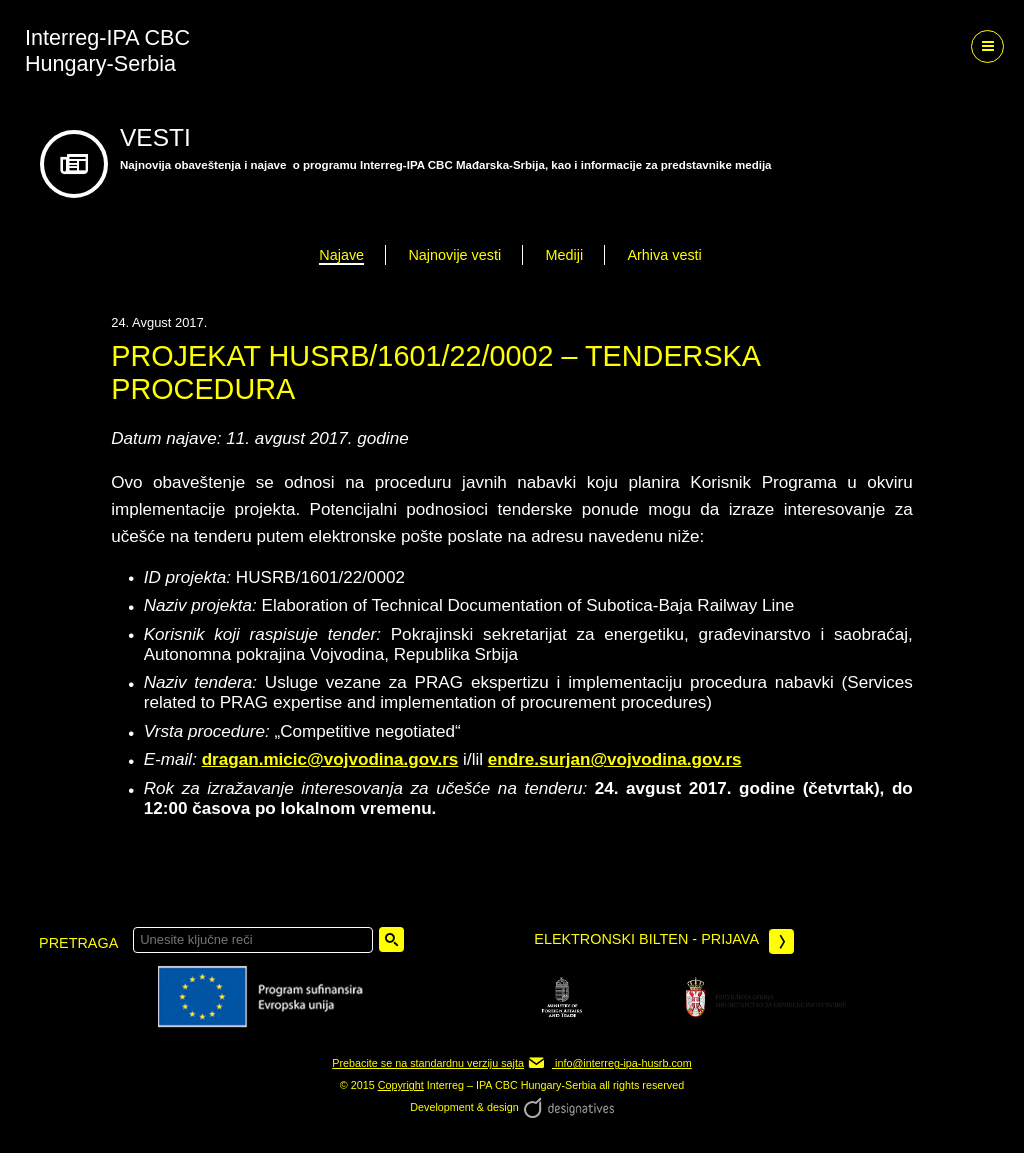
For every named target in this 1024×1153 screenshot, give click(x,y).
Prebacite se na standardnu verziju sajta (428, 1063)
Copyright (401, 1085)
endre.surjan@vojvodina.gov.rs (615, 759)
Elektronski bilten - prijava (664, 941)
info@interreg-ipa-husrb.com (609, 1063)
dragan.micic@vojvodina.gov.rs (330, 759)
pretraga (78, 943)
